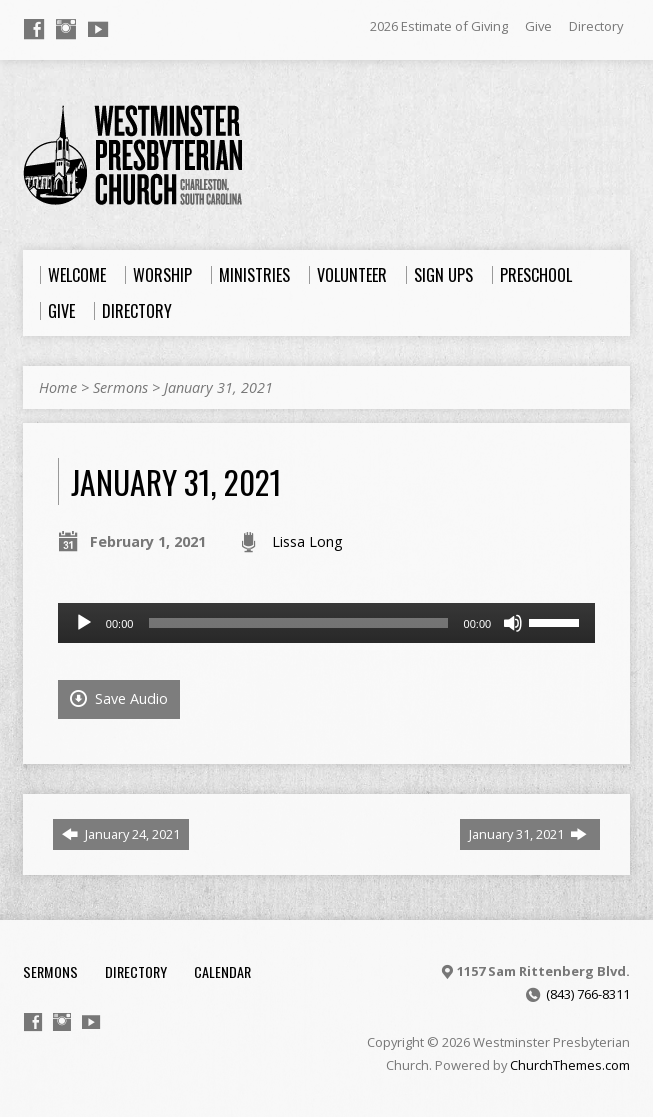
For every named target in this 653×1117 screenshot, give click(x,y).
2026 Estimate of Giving (439, 26)
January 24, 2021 (121, 834)
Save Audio (119, 698)
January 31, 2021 (218, 387)
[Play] (84, 623)
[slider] (298, 623)
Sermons (120, 387)
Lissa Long (307, 541)
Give (538, 26)
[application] (326, 623)
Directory (596, 26)
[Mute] (513, 623)
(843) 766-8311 (588, 994)
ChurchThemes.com (570, 1065)
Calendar (222, 971)
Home (58, 387)
